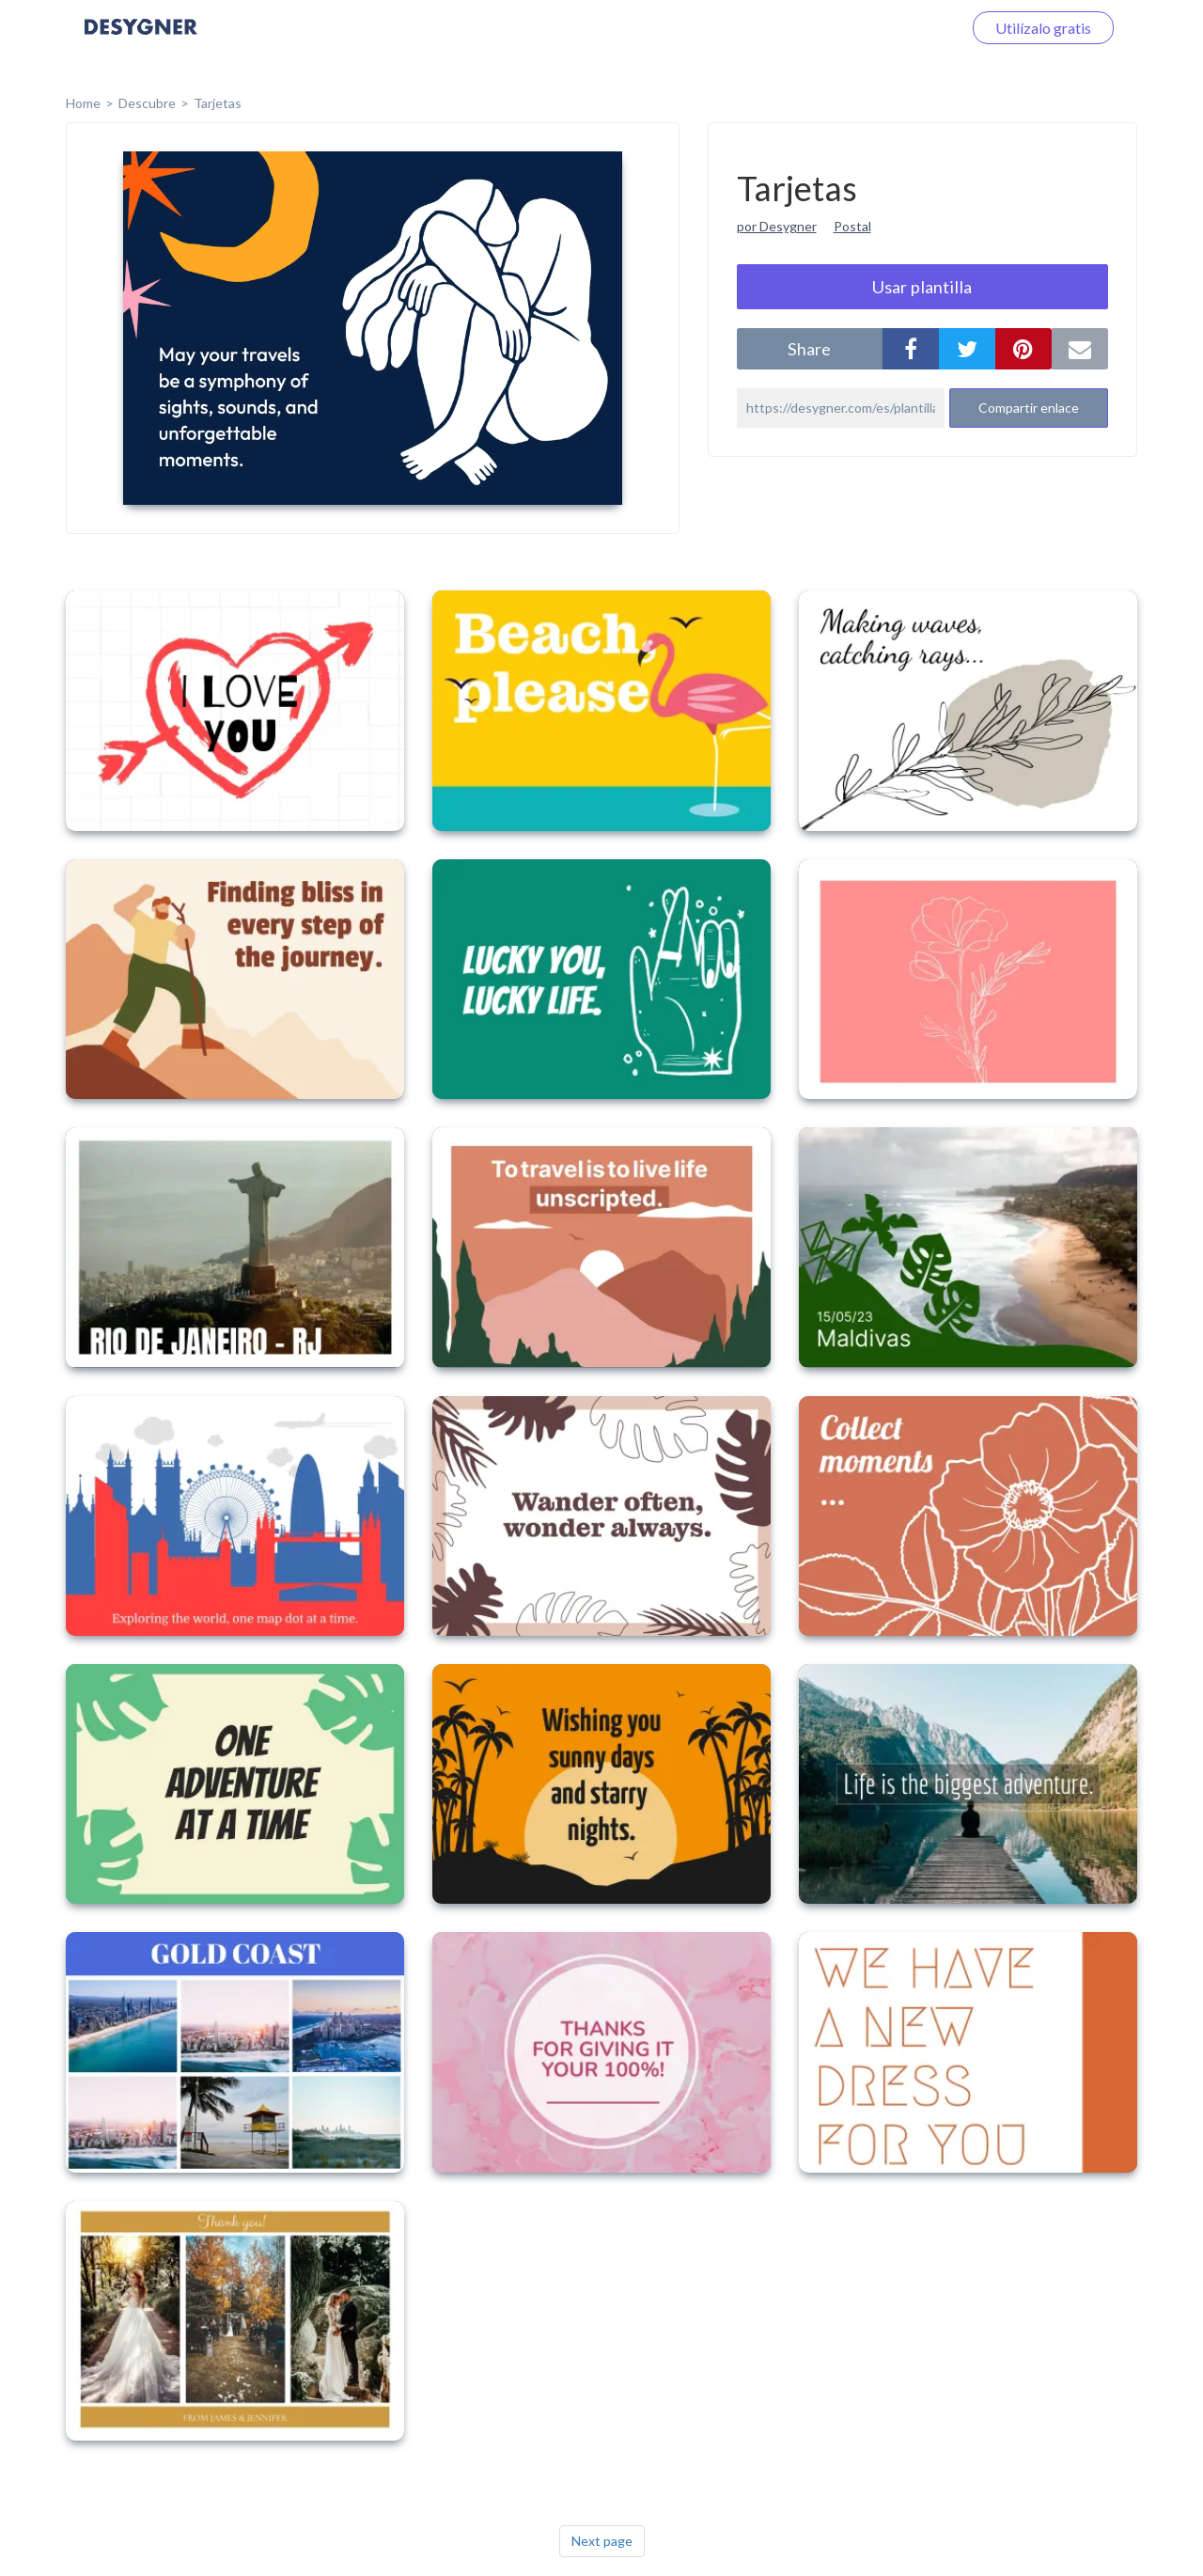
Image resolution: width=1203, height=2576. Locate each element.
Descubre (147, 103)
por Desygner (777, 226)
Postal (852, 226)
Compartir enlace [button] (1028, 408)
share (809, 348)
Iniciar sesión (896, 28)
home (83, 103)
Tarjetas (218, 103)
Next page (602, 2541)
